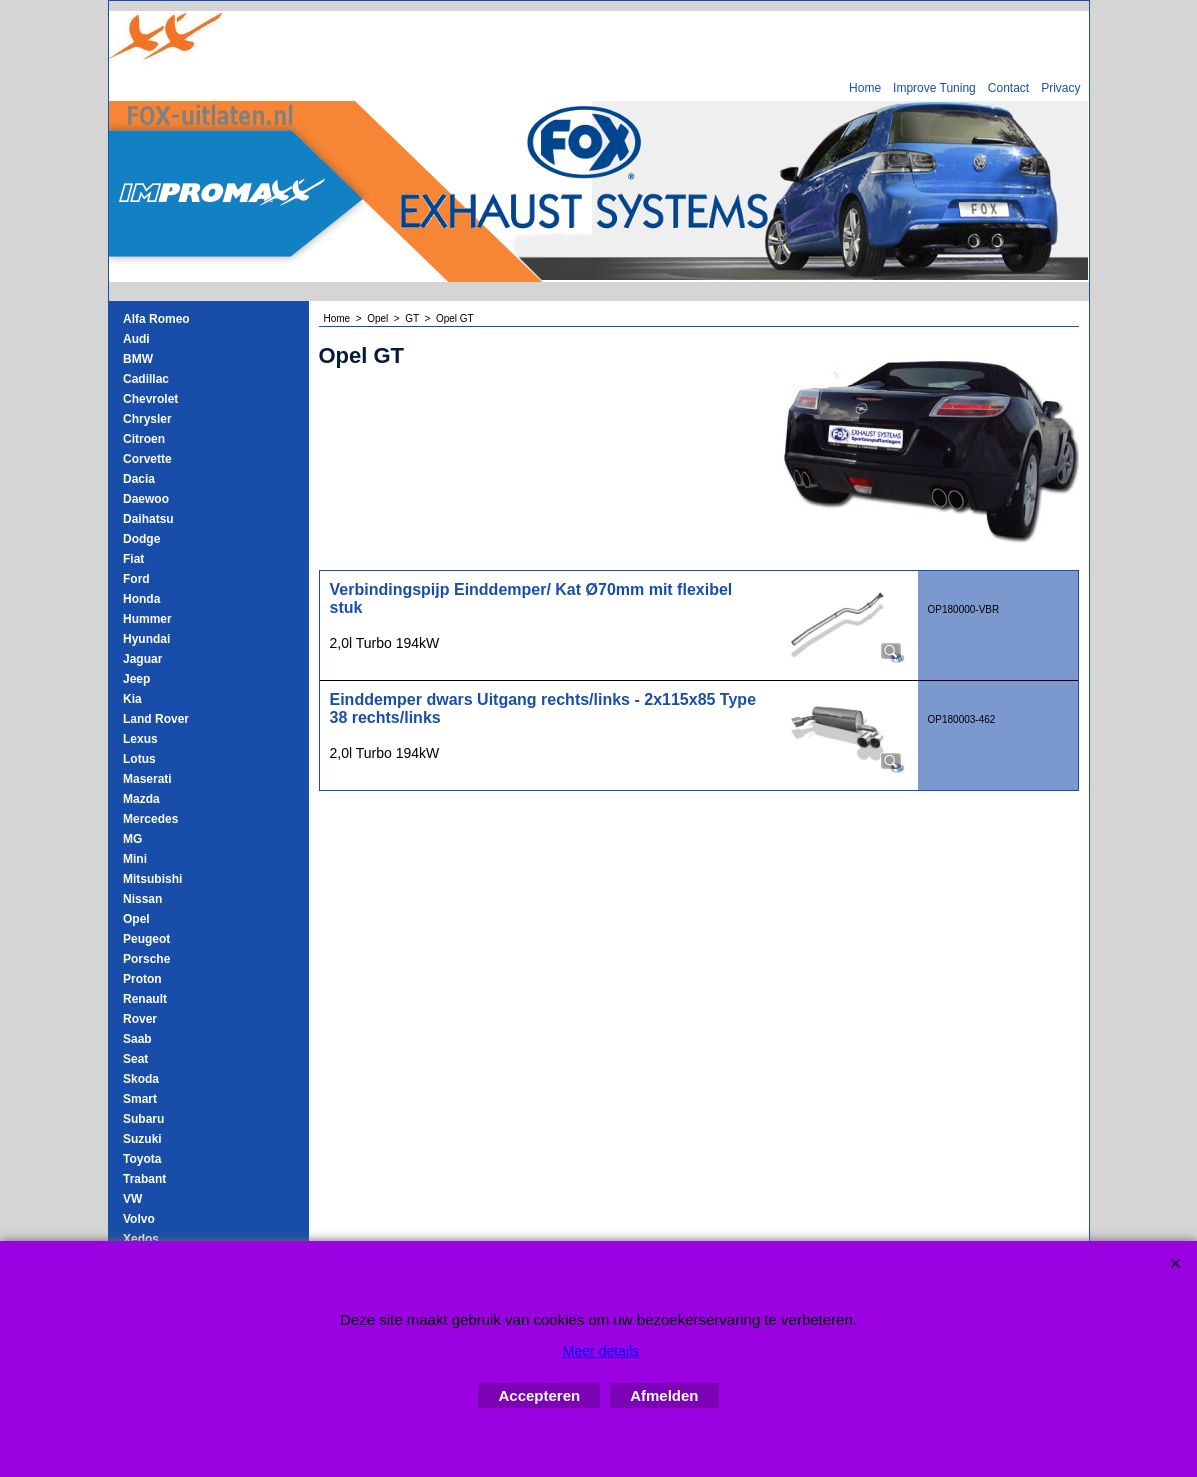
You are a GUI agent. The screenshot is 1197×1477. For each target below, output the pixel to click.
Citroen (144, 439)
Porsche (146, 959)
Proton (142, 979)
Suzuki (142, 1139)
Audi (136, 339)
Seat (135, 1059)
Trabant (144, 1179)
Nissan (142, 899)
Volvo (139, 1219)
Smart (140, 1099)
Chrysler (147, 419)
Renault (145, 999)
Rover (140, 1019)
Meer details (601, 1351)
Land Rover (156, 719)
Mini (135, 859)
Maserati (147, 779)
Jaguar (142, 659)
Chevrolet (150, 399)
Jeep (136, 679)
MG (132, 839)
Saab (137, 1039)
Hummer (147, 619)
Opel (136, 919)
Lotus (139, 759)
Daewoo (146, 499)
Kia (132, 699)
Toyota (142, 1159)
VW (132, 1199)
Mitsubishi (152, 879)
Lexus (140, 739)
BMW (138, 359)
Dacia (139, 479)
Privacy (1060, 88)
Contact (1008, 88)
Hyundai (146, 639)
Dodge (141, 539)
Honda (141, 599)
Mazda (141, 799)
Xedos (141, 1239)
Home (865, 88)
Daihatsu (148, 519)
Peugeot (146, 939)
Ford (136, 579)
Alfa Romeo (156, 319)
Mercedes (150, 819)
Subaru (143, 1119)
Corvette (147, 459)
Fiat (133, 559)
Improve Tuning (934, 88)
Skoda (141, 1079)
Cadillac (146, 379)
